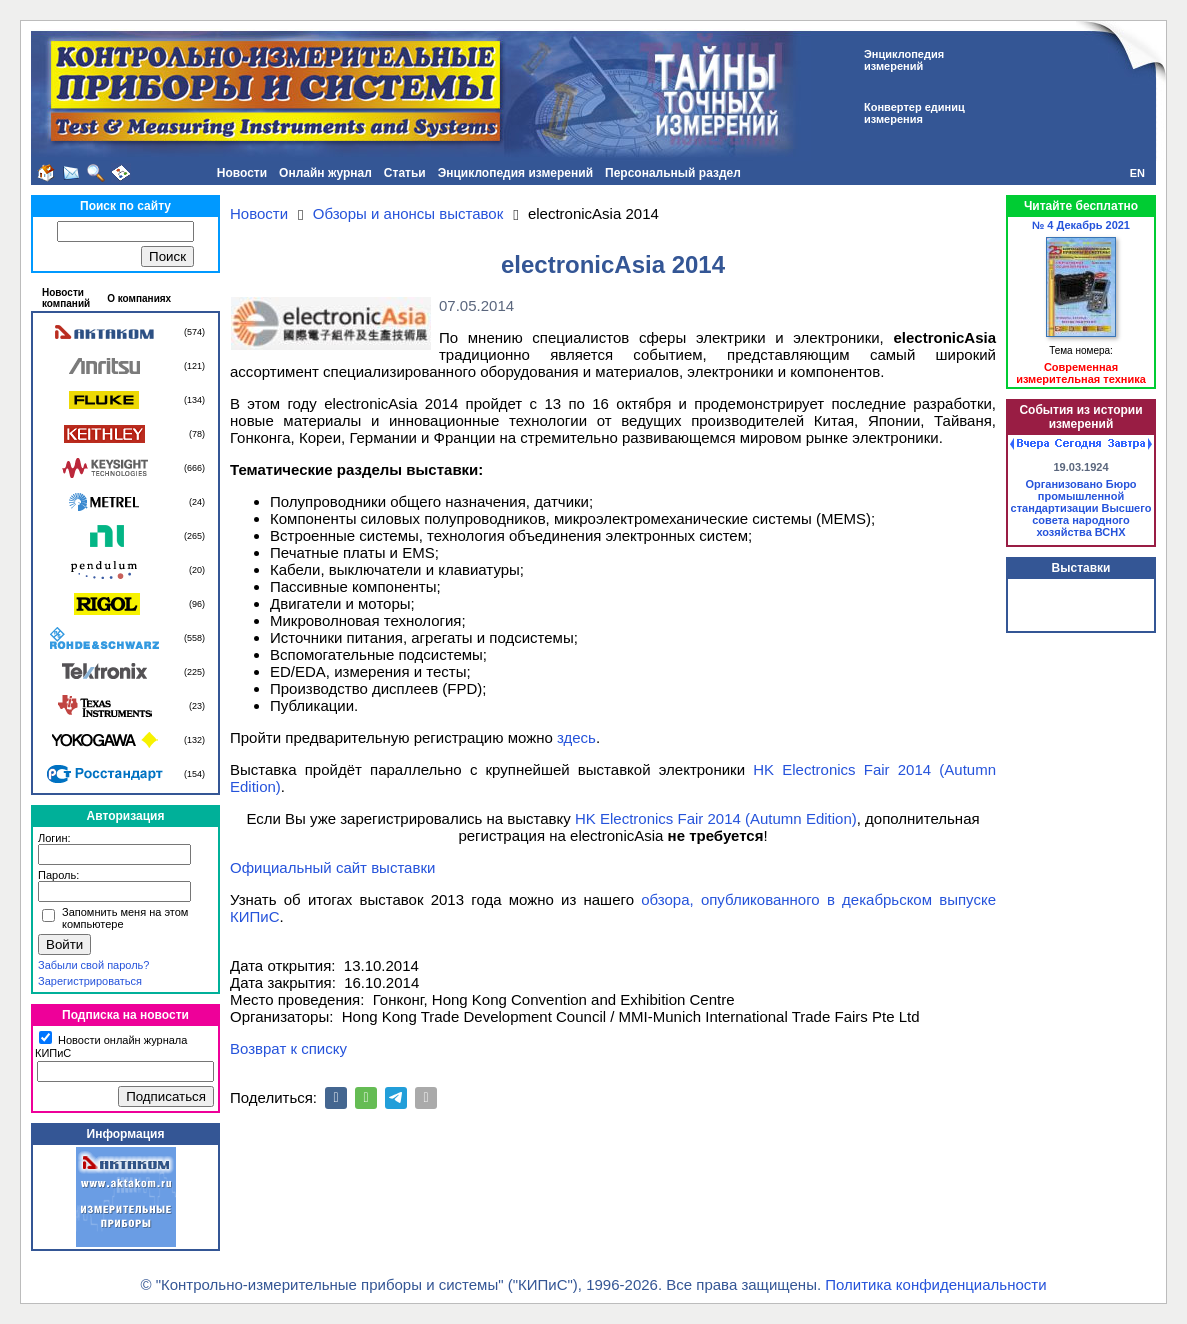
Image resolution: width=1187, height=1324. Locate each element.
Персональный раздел (673, 173)
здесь (576, 737)
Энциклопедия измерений (515, 173)
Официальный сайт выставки (332, 867)
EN (1137, 173)
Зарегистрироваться (90, 981)
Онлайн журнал (325, 173)
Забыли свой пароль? (93, 965)
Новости (242, 173)
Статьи (405, 173)
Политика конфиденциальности (935, 1284)
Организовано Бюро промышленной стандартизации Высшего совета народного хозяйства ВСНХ (1081, 508)
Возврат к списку (288, 1048)
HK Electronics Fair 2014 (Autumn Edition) (716, 818)
